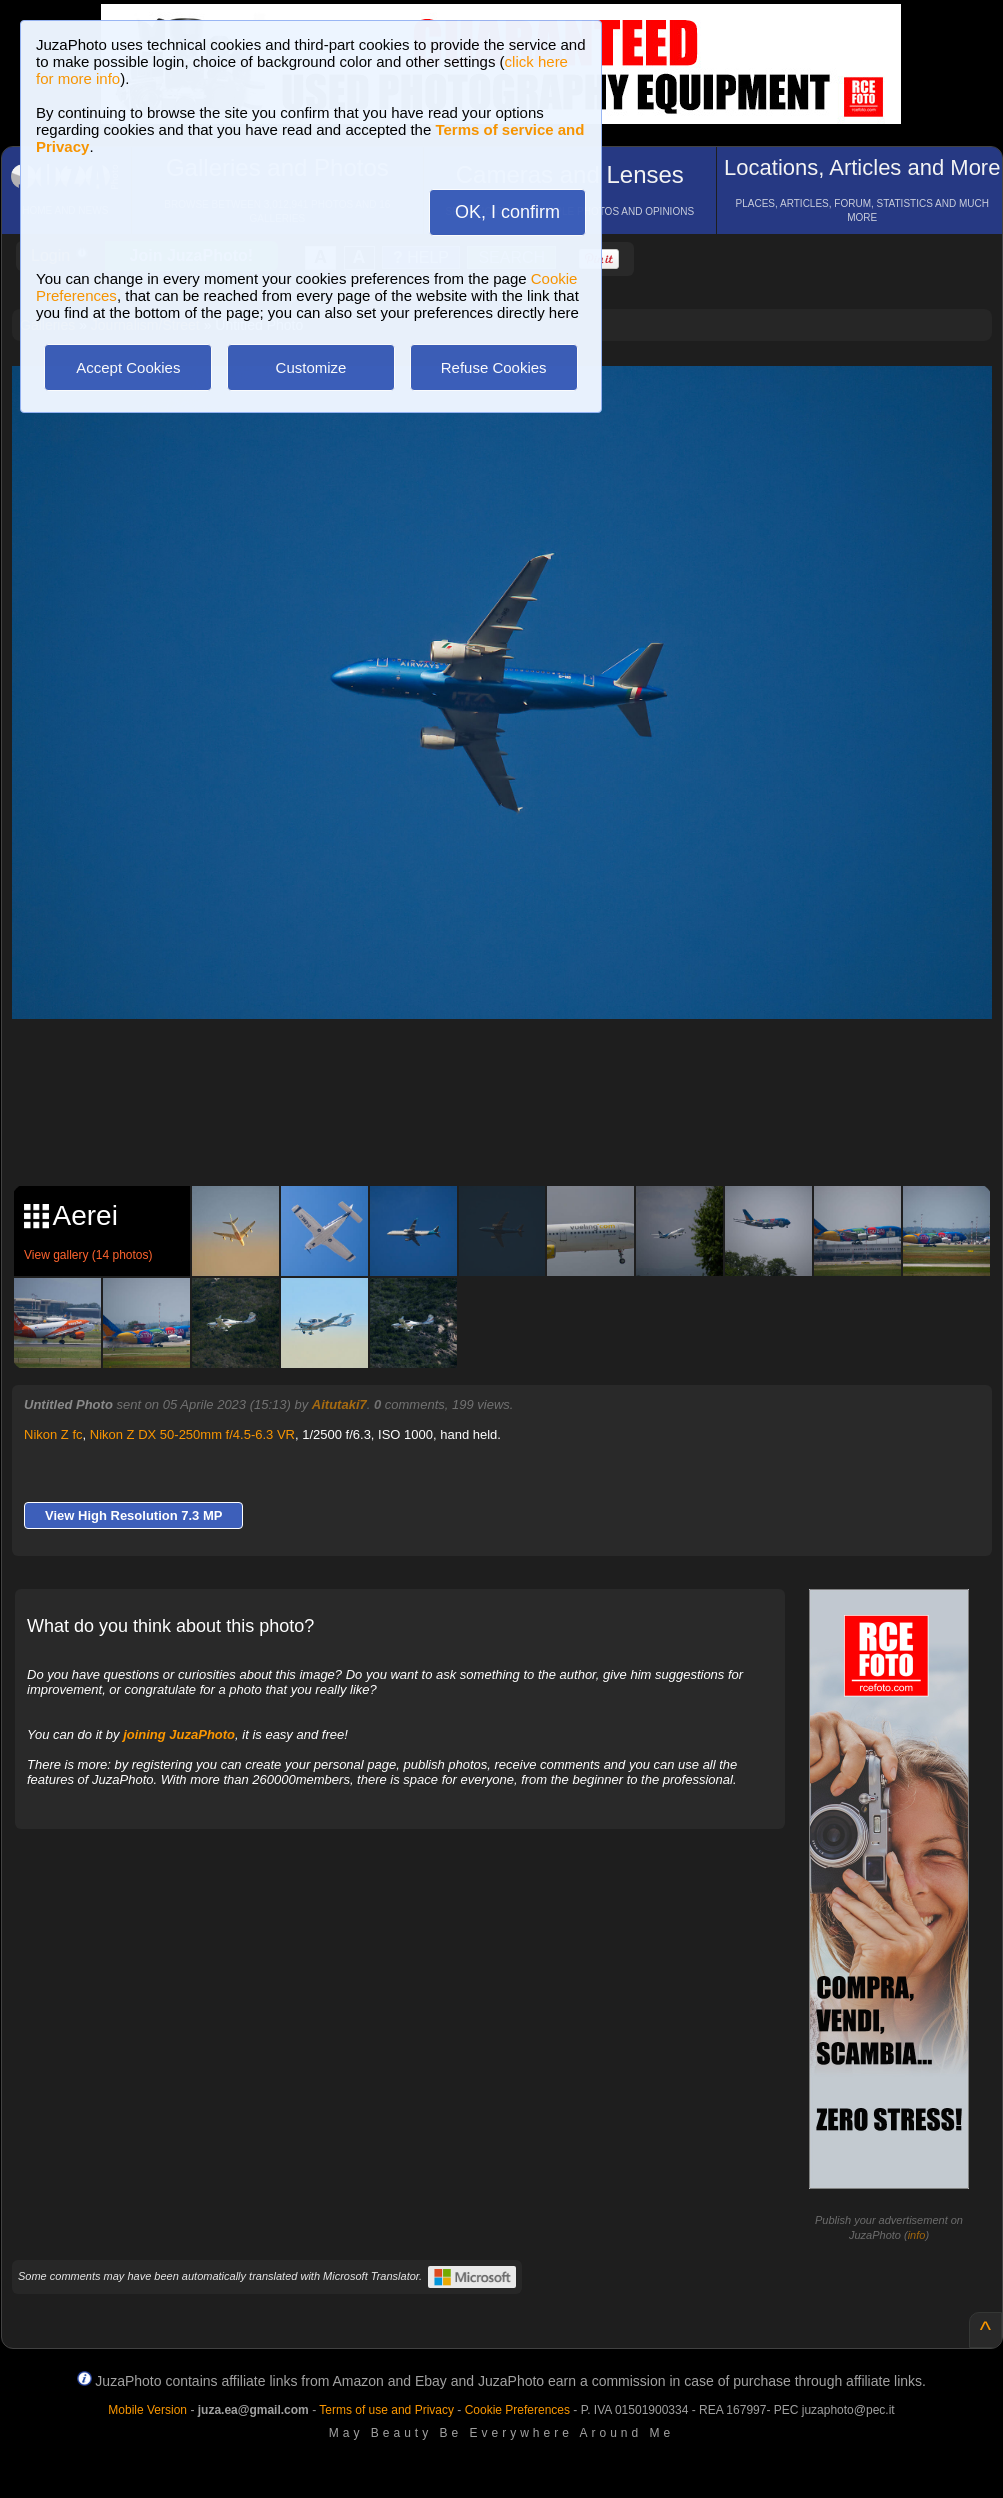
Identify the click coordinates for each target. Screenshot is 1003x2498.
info (917, 2235)
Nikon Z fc (53, 1434)
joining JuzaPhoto (179, 1734)
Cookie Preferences (517, 2410)
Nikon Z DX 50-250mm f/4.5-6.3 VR (192, 1434)
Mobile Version (147, 2410)
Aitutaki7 (339, 1404)
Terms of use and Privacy (386, 2410)
